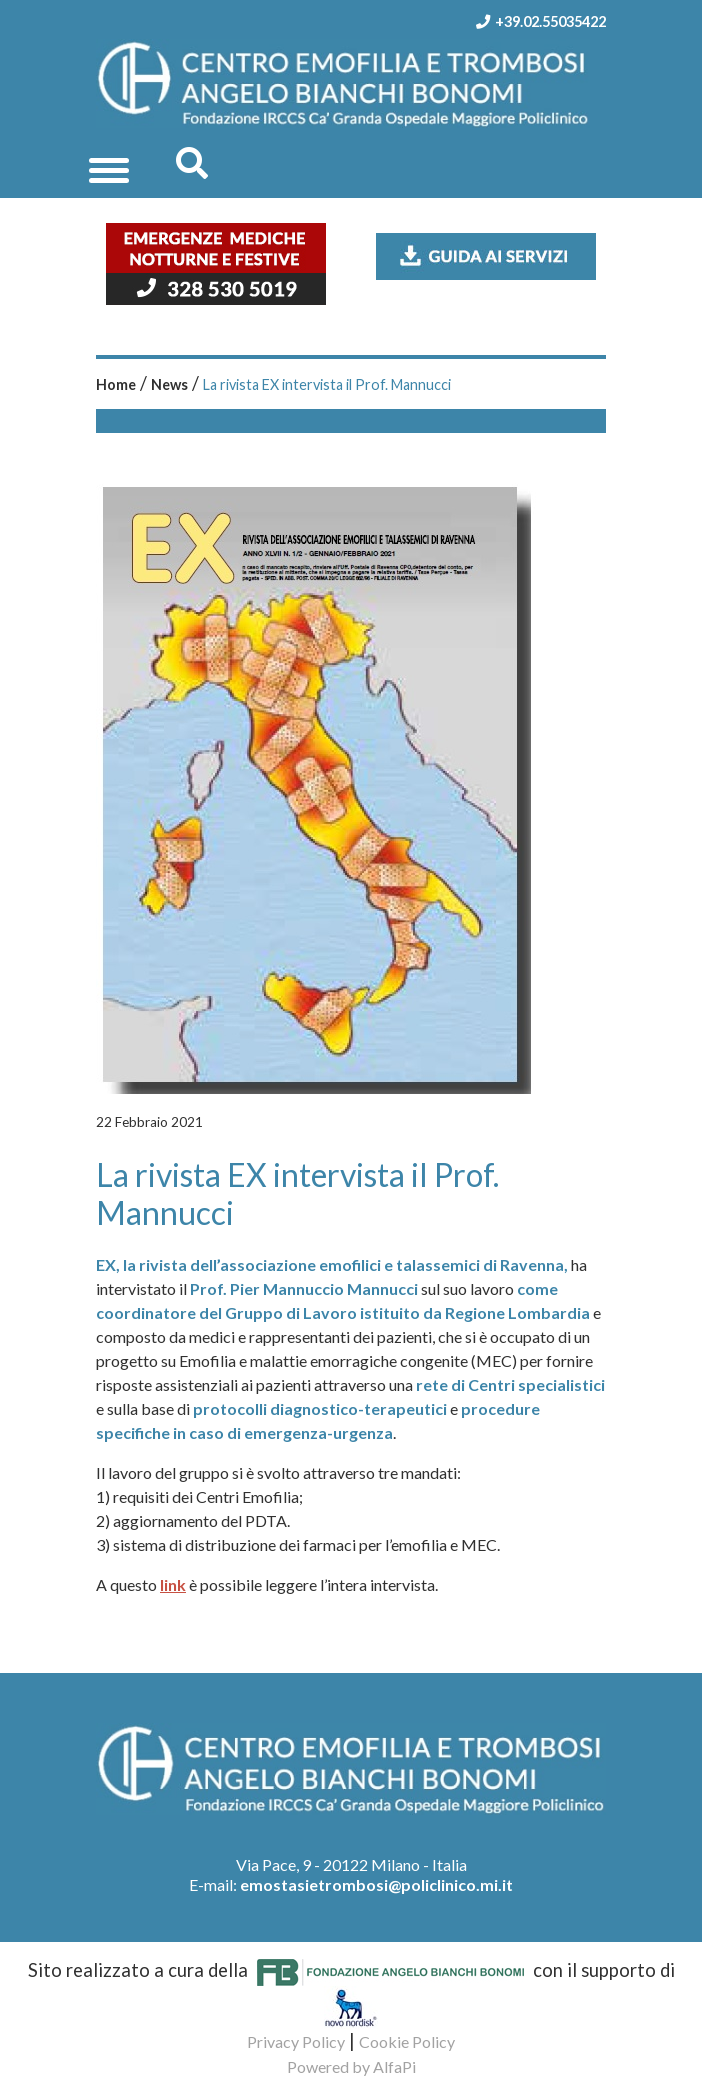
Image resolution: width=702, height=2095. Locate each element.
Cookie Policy (407, 2041)
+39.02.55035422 (535, 21)
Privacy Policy (296, 2041)
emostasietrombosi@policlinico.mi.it (376, 1884)
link (173, 1584)
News (169, 384)
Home (116, 384)
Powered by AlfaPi (351, 2066)
